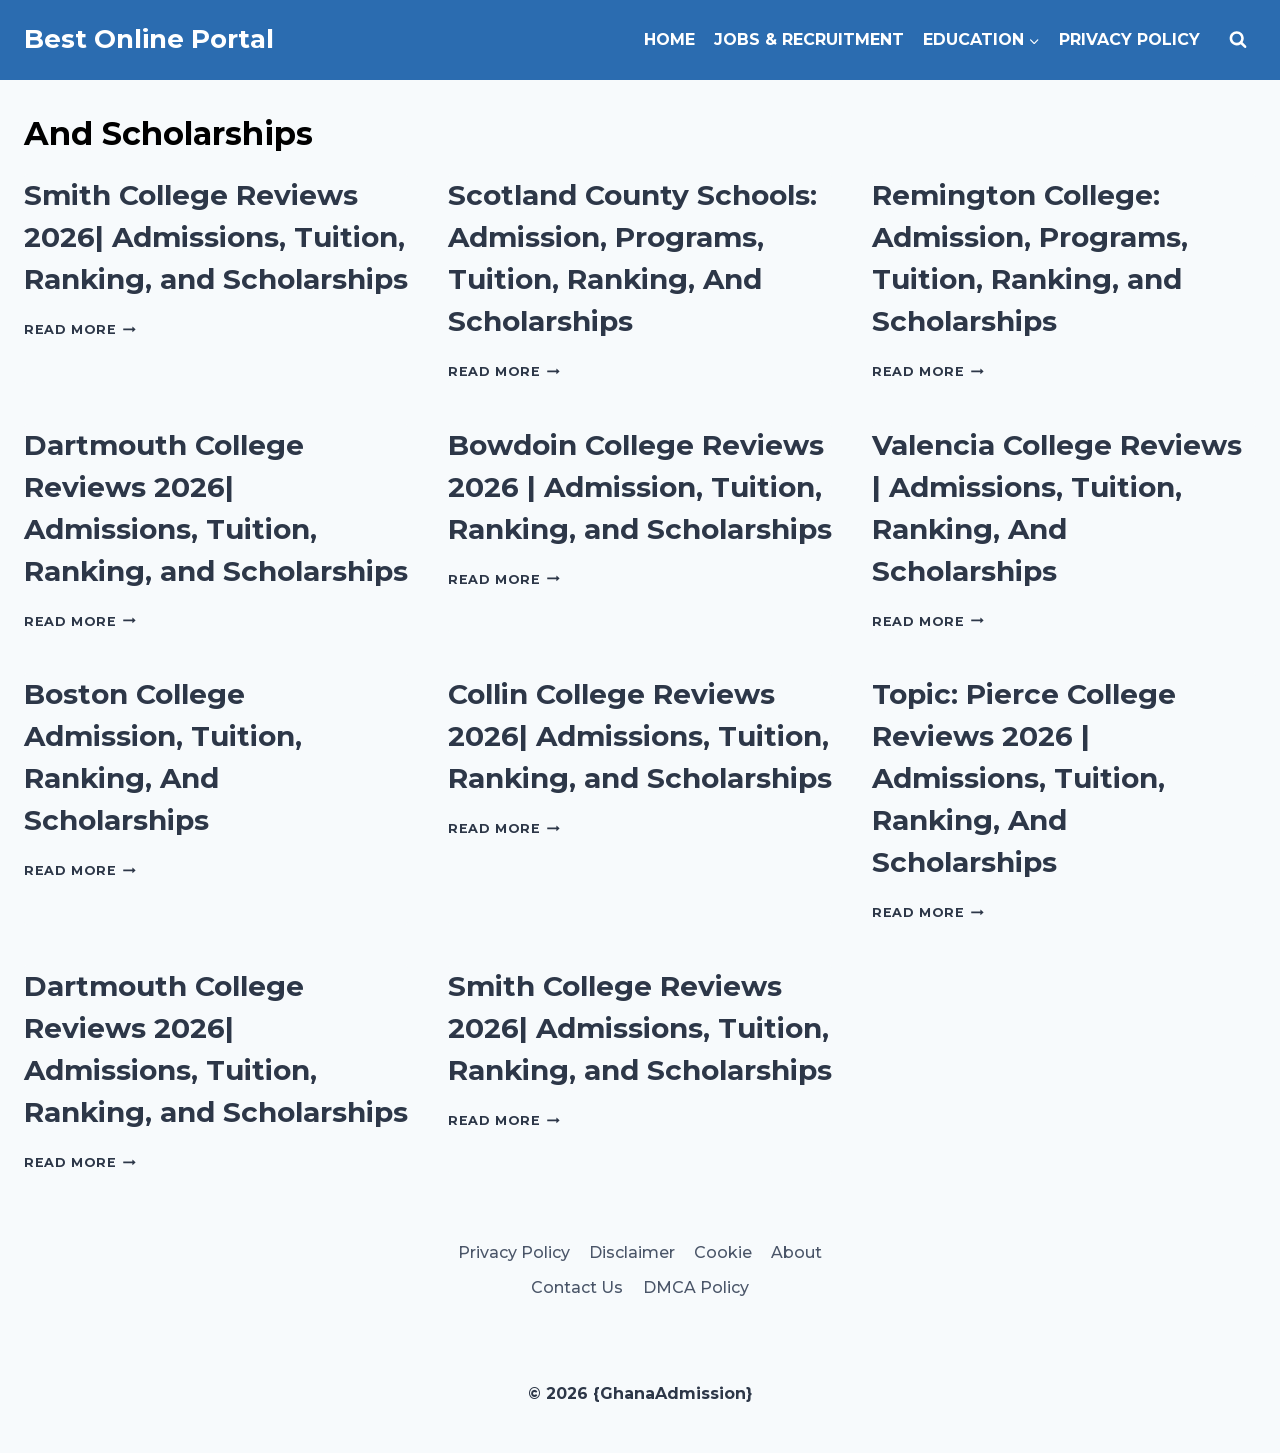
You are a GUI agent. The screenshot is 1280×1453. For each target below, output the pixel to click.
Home (669, 39)
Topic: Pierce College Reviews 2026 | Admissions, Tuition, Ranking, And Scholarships (1024, 778)
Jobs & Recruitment (809, 39)
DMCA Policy (696, 1287)
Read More (80, 329)
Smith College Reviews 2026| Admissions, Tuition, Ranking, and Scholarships (216, 237)
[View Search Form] (1238, 40)
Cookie (723, 1252)
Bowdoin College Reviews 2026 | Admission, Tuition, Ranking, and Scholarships (640, 487)
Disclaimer (632, 1252)
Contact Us (577, 1287)
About (796, 1252)
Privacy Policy (1129, 39)
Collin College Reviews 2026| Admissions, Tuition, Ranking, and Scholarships (640, 736)
